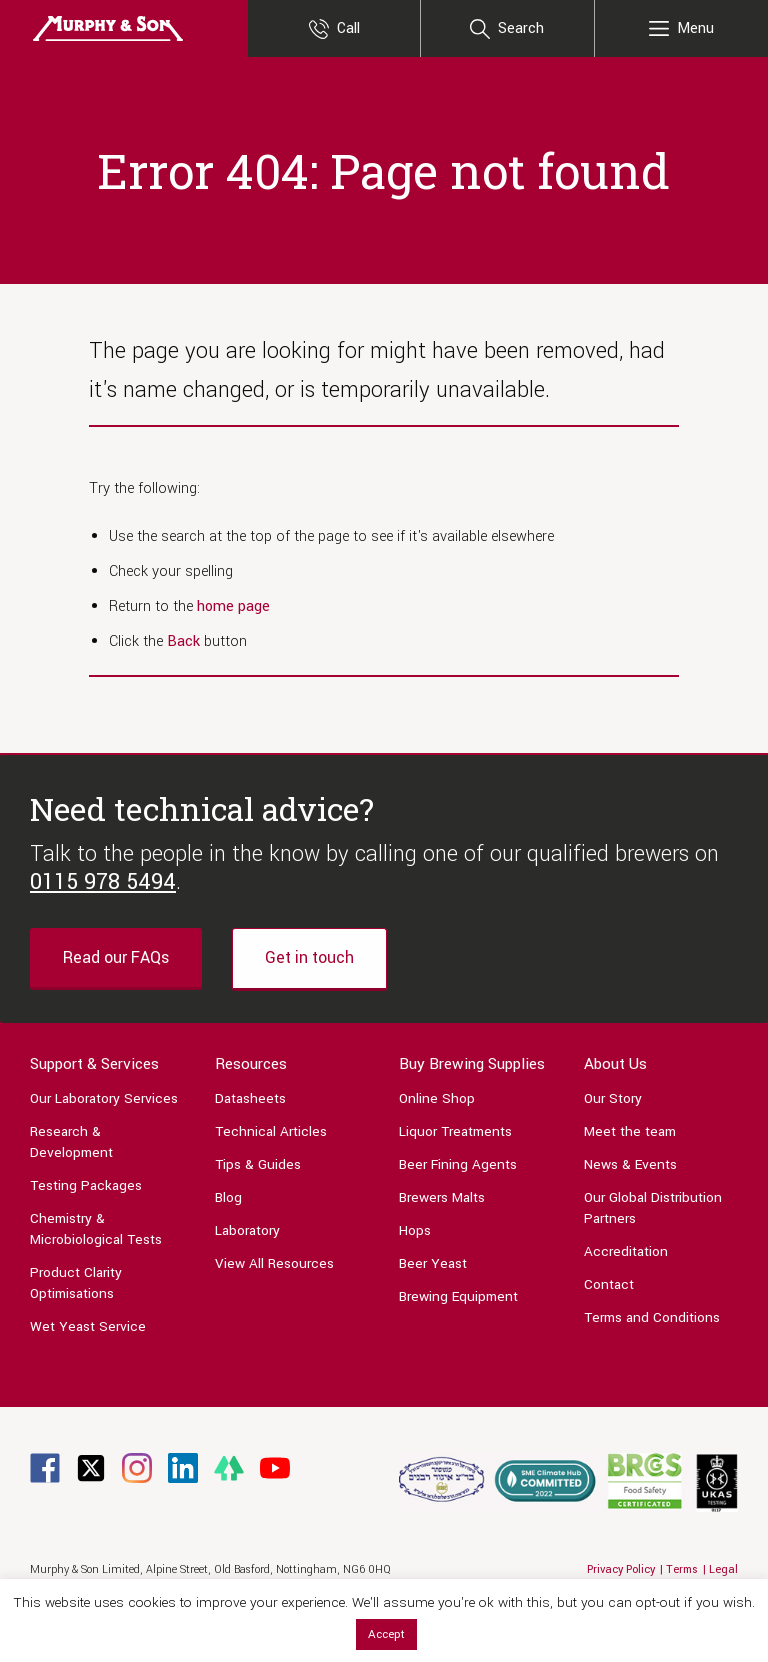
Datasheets (250, 1098)
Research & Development (71, 1142)
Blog (228, 1197)
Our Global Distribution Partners (653, 1208)
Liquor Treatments (455, 1131)
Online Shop (437, 1098)
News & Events (630, 1164)
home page (233, 606)
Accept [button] (386, 1634)
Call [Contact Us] (348, 28)
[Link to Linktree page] (229, 1467)
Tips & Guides (258, 1164)
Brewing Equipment (458, 1296)
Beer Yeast (433, 1263)
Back (183, 641)
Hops (415, 1230)
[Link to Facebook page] (45, 1467)
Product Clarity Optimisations (76, 1283)
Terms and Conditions (652, 1317)
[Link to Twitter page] (91, 1467)
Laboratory (247, 1230)
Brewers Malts (442, 1197)
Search (521, 28)
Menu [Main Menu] (695, 28)
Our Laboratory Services (104, 1098)
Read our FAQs (116, 957)
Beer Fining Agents (458, 1164)
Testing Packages (86, 1185)
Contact (609, 1284)
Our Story (613, 1098)
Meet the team (630, 1131)
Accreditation (626, 1251)
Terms (682, 1569)
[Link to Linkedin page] (183, 1467)
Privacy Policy (621, 1569)
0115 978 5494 (103, 882)
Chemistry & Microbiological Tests (96, 1229)
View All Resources (274, 1263)
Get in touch (309, 957)
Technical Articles (271, 1131)
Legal (723, 1569)
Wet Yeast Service (88, 1326)
